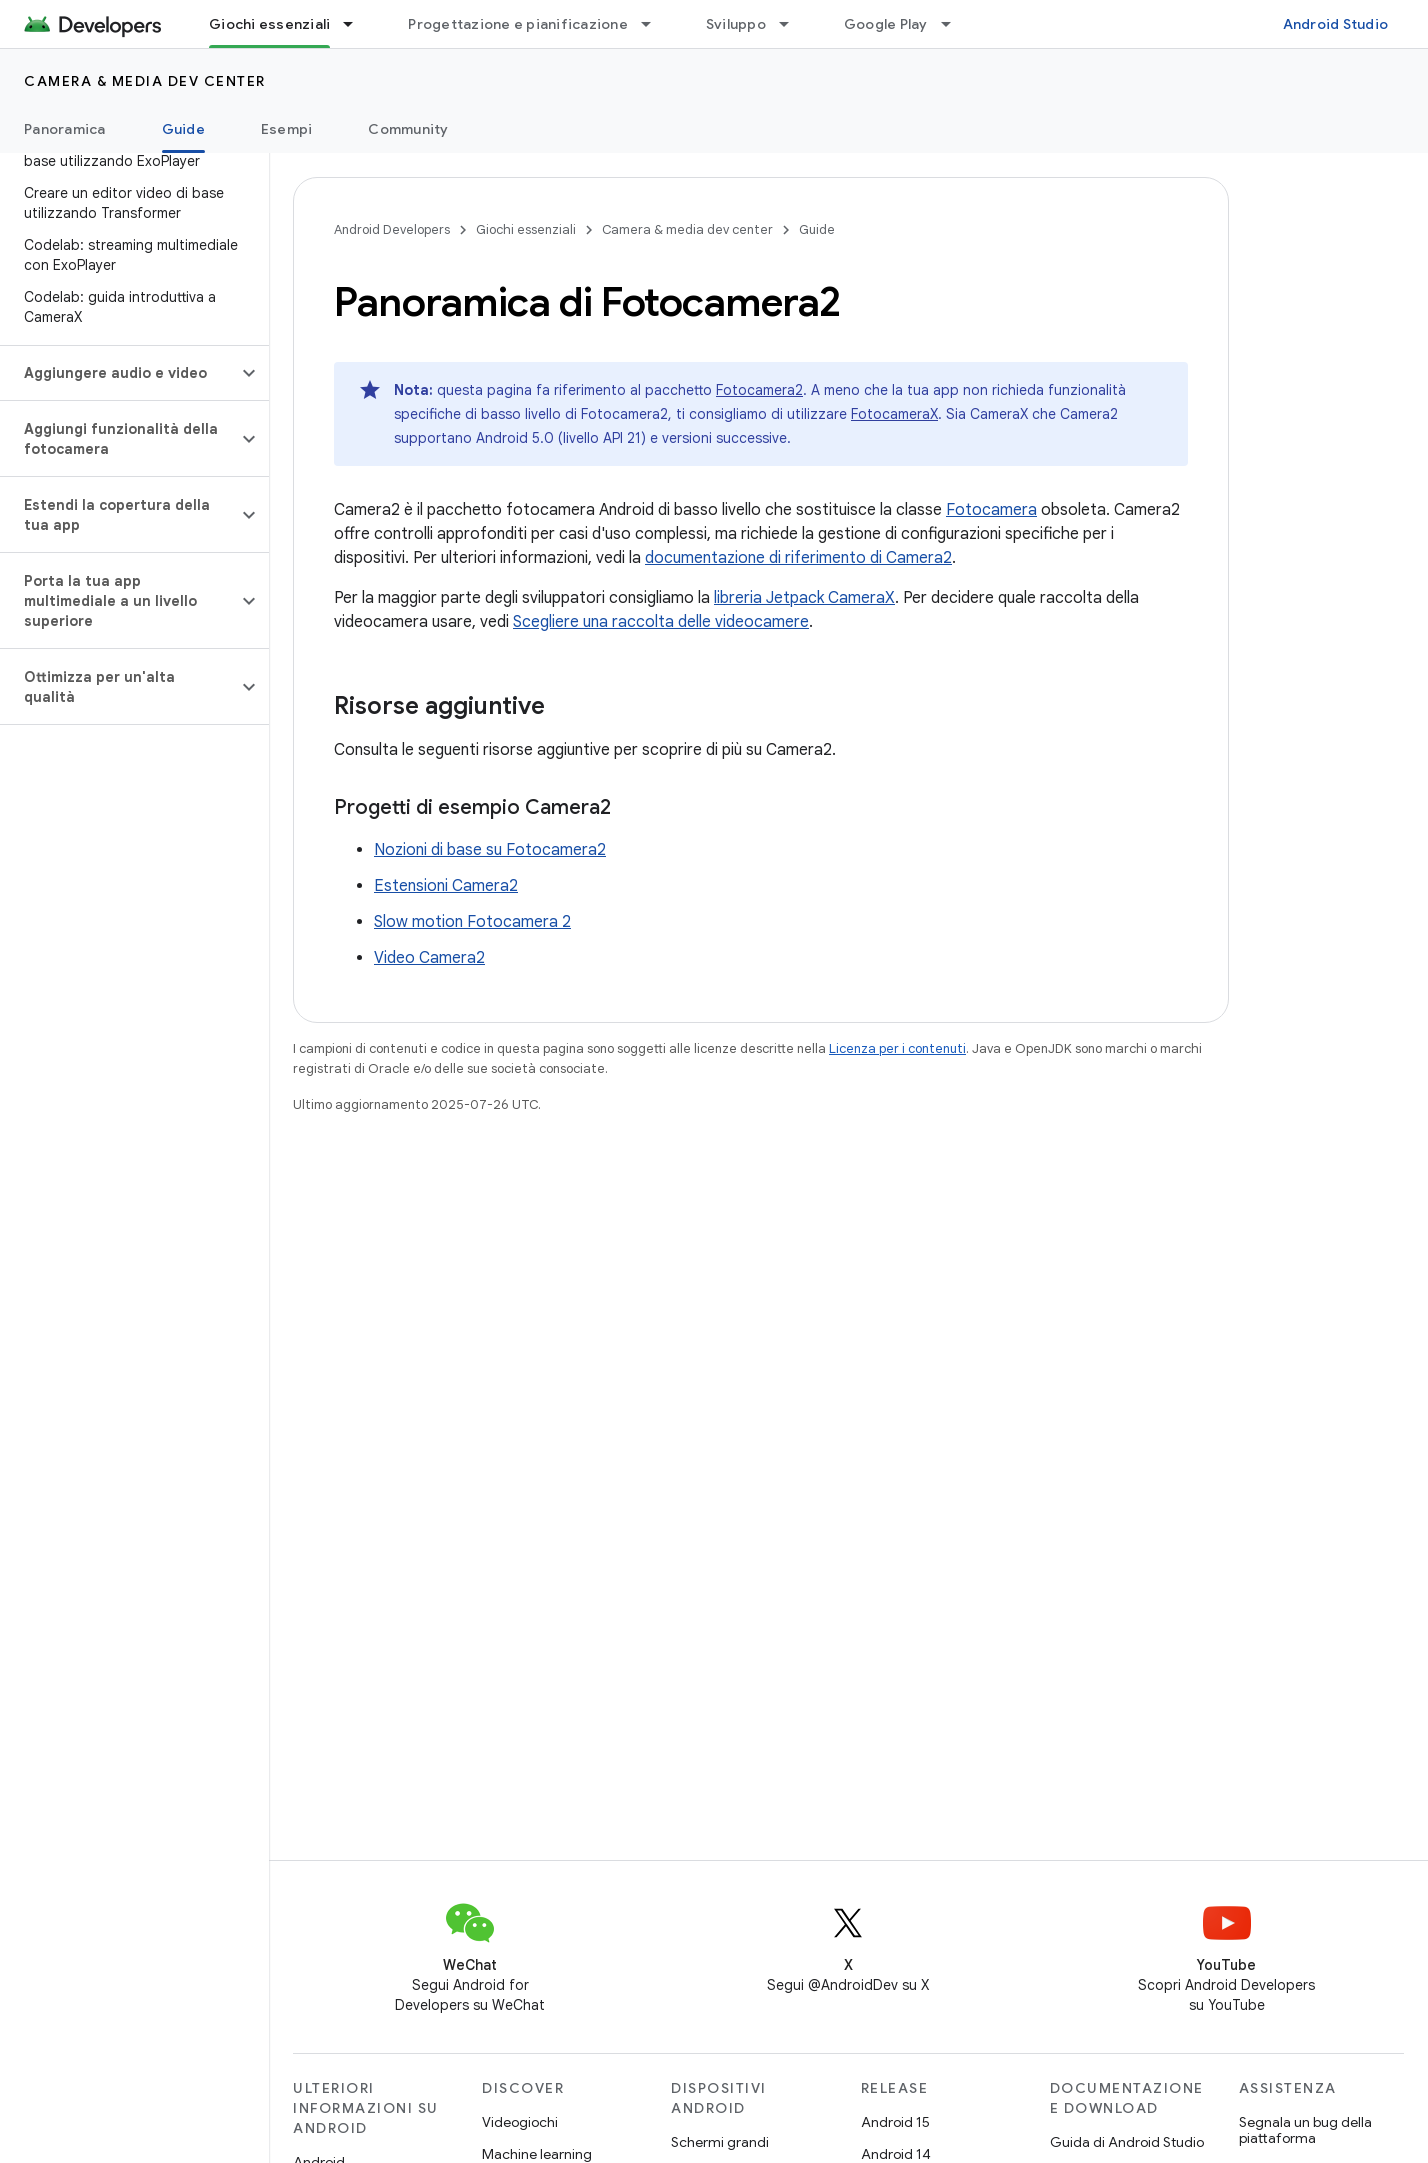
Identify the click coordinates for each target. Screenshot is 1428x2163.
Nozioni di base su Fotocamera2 (490, 850)
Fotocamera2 (759, 390)
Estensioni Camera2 (446, 886)
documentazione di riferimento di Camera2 (798, 558)
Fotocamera (991, 510)
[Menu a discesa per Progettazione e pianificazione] (655, 24)
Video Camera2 (429, 958)
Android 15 (895, 2122)
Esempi (287, 129)
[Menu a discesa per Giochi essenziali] (357, 24)
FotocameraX (894, 414)
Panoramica (65, 129)
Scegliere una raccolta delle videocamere (661, 622)
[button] (118, 373)
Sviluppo (736, 24)
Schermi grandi (720, 2142)
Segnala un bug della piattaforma (1305, 2130)
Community (408, 129)
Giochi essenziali (526, 229)
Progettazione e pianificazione (518, 24)
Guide (817, 229)
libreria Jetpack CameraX (804, 598)
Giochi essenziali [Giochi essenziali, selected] (269, 24)
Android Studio (1336, 24)
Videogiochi (520, 2122)
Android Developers (392, 229)
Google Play (886, 24)
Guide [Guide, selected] (183, 129)
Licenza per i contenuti (897, 1048)
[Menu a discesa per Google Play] (955, 24)
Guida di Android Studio (1127, 2142)
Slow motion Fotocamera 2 (472, 922)
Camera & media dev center (145, 81)
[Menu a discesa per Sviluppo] (793, 24)
